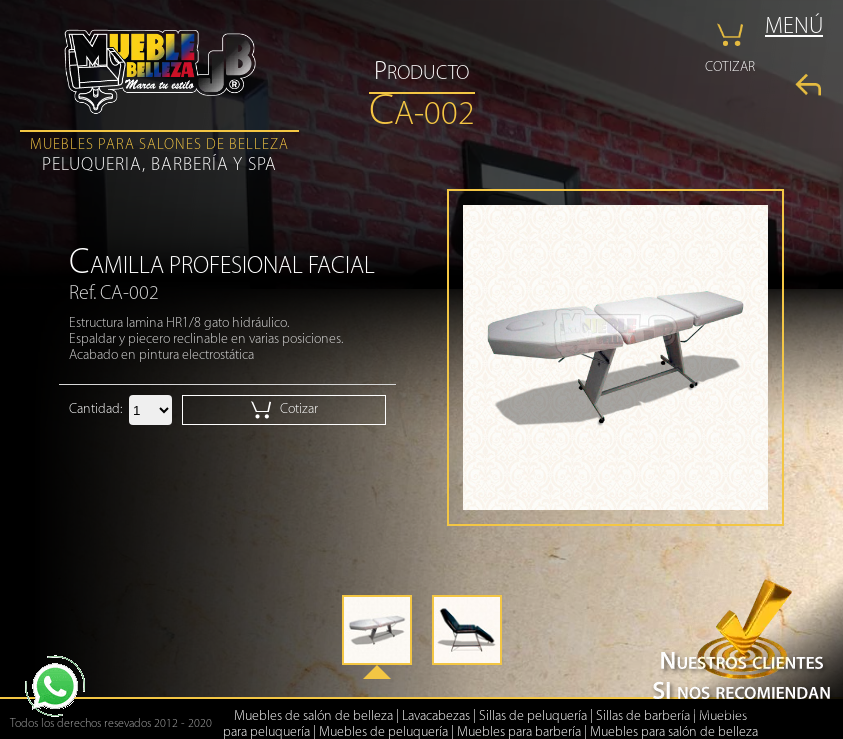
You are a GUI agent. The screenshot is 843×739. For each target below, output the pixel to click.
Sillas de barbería (643, 716)
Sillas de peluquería (533, 716)
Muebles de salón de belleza (313, 716)
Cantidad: (95, 409)
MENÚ (794, 27)
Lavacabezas (436, 716)
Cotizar (284, 410)
